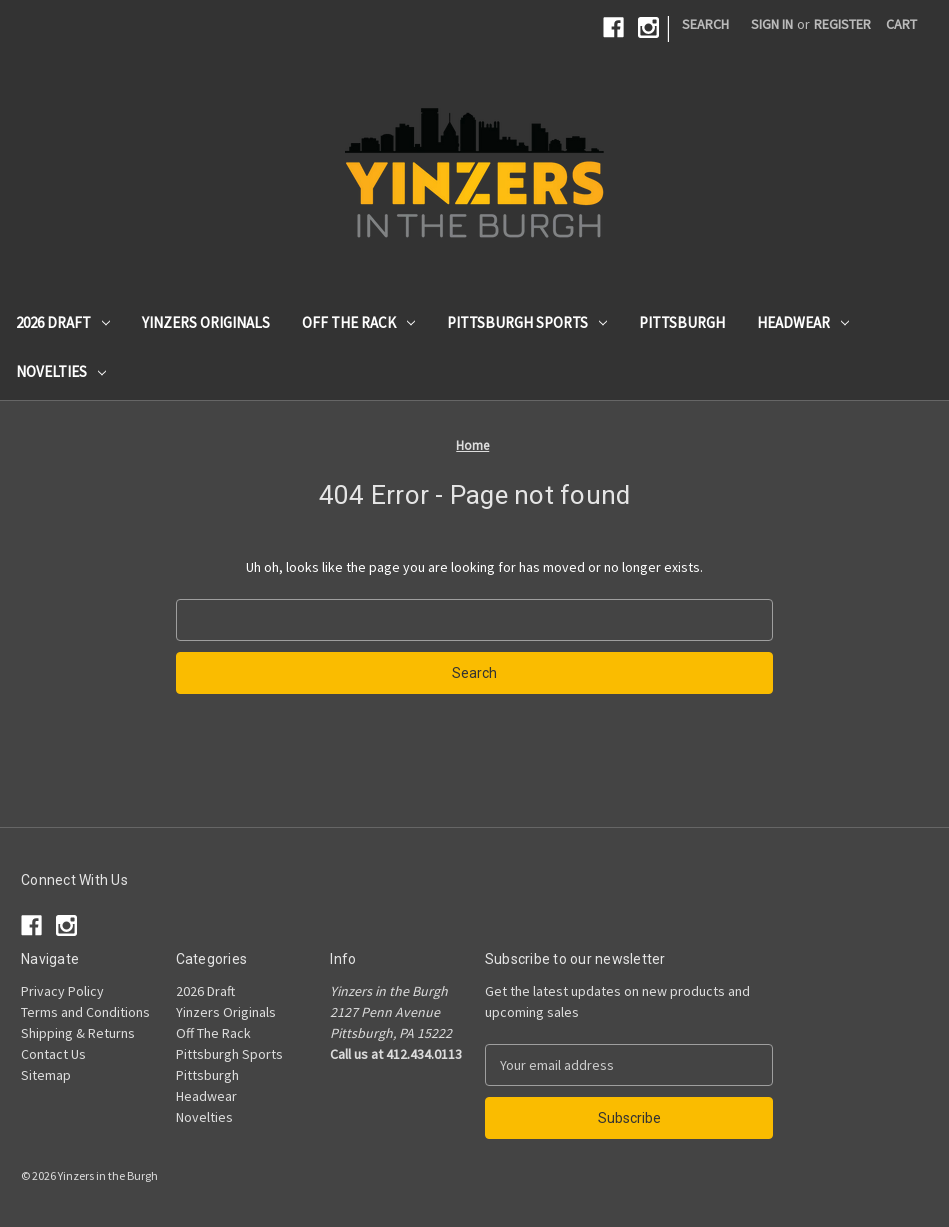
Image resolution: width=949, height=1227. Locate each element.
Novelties (61, 371)
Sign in (772, 24)
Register (842, 24)
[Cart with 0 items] (901, 24)
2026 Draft (63, 322)
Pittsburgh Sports (527, 322)
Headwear (803, 322)
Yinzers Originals (206, 322)
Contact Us (53, 1054)
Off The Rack (358, 322)
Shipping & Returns (78, 1033)
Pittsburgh (682, 322)
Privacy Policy (62, 991)
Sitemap (46, 1075)
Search (705, 24)
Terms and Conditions (85, 1012)
